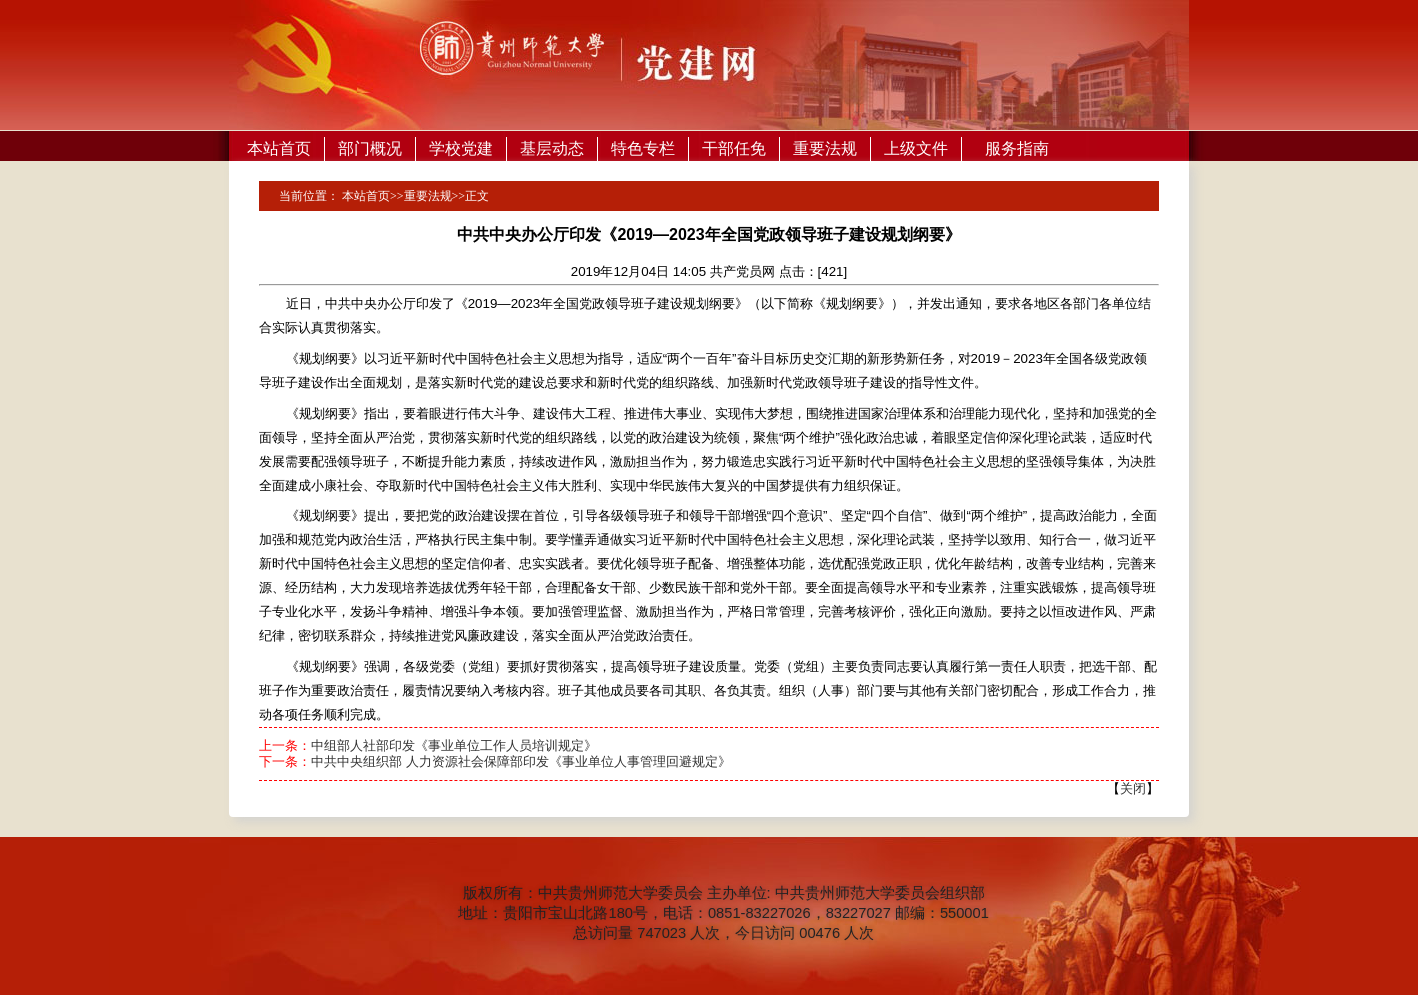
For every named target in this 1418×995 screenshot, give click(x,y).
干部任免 (734, 148)
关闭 (1133, 788)
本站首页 (279, 148)
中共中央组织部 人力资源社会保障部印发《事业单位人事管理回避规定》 (521, 761)
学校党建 (461, 148)
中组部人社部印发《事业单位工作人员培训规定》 (454, 745)
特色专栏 (643, 148)
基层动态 (552, 148)
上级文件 (916, 148)
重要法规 (825, 148)
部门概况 (370, 148)
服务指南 (1017, 148)
